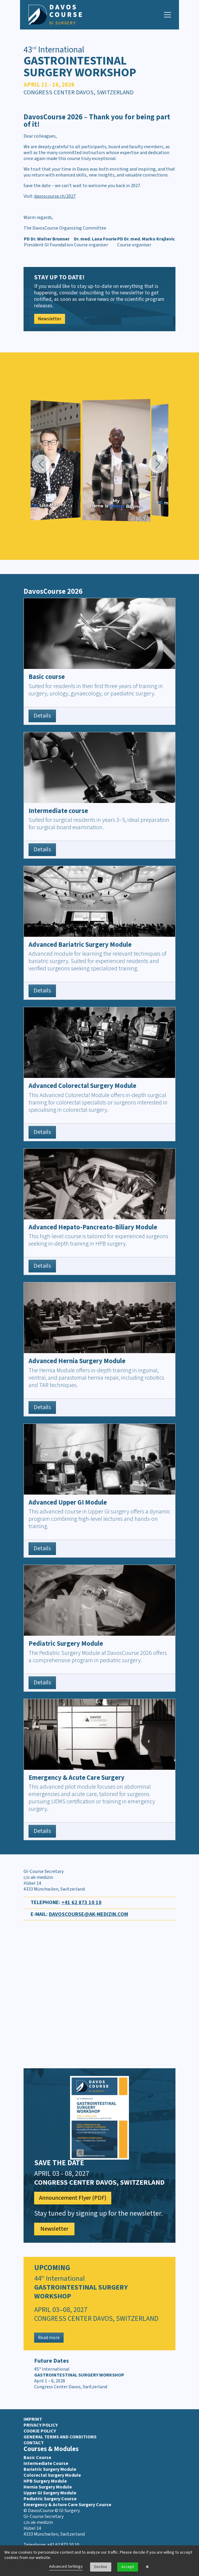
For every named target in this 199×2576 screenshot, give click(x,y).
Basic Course (37, 2457)
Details (42, 716)
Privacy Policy (41, 2425)
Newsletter (49, 319)
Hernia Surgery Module (48, 2487)
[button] (41, 463)
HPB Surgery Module (45, 2481)
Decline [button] (100, 2567)
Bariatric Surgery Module (50, 2469)
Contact (34, 2443)
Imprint (33, 2419)
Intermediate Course (46, 2463)
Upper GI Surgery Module (50, 2493)
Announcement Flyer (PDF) (72, 2198)
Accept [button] (127, 2567)
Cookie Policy (40, 2431)
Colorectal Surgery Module (52, 2475)
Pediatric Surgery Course (50, 2499)
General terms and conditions (60, 2437)
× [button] (147, 2567)
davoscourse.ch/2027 (55, 196)
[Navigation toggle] (167, 14)
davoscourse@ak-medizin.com (88, 1914)
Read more (49, 2337)
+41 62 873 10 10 (82, 1902)
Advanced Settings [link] (66, 2567)
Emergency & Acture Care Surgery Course (67, 2505)
